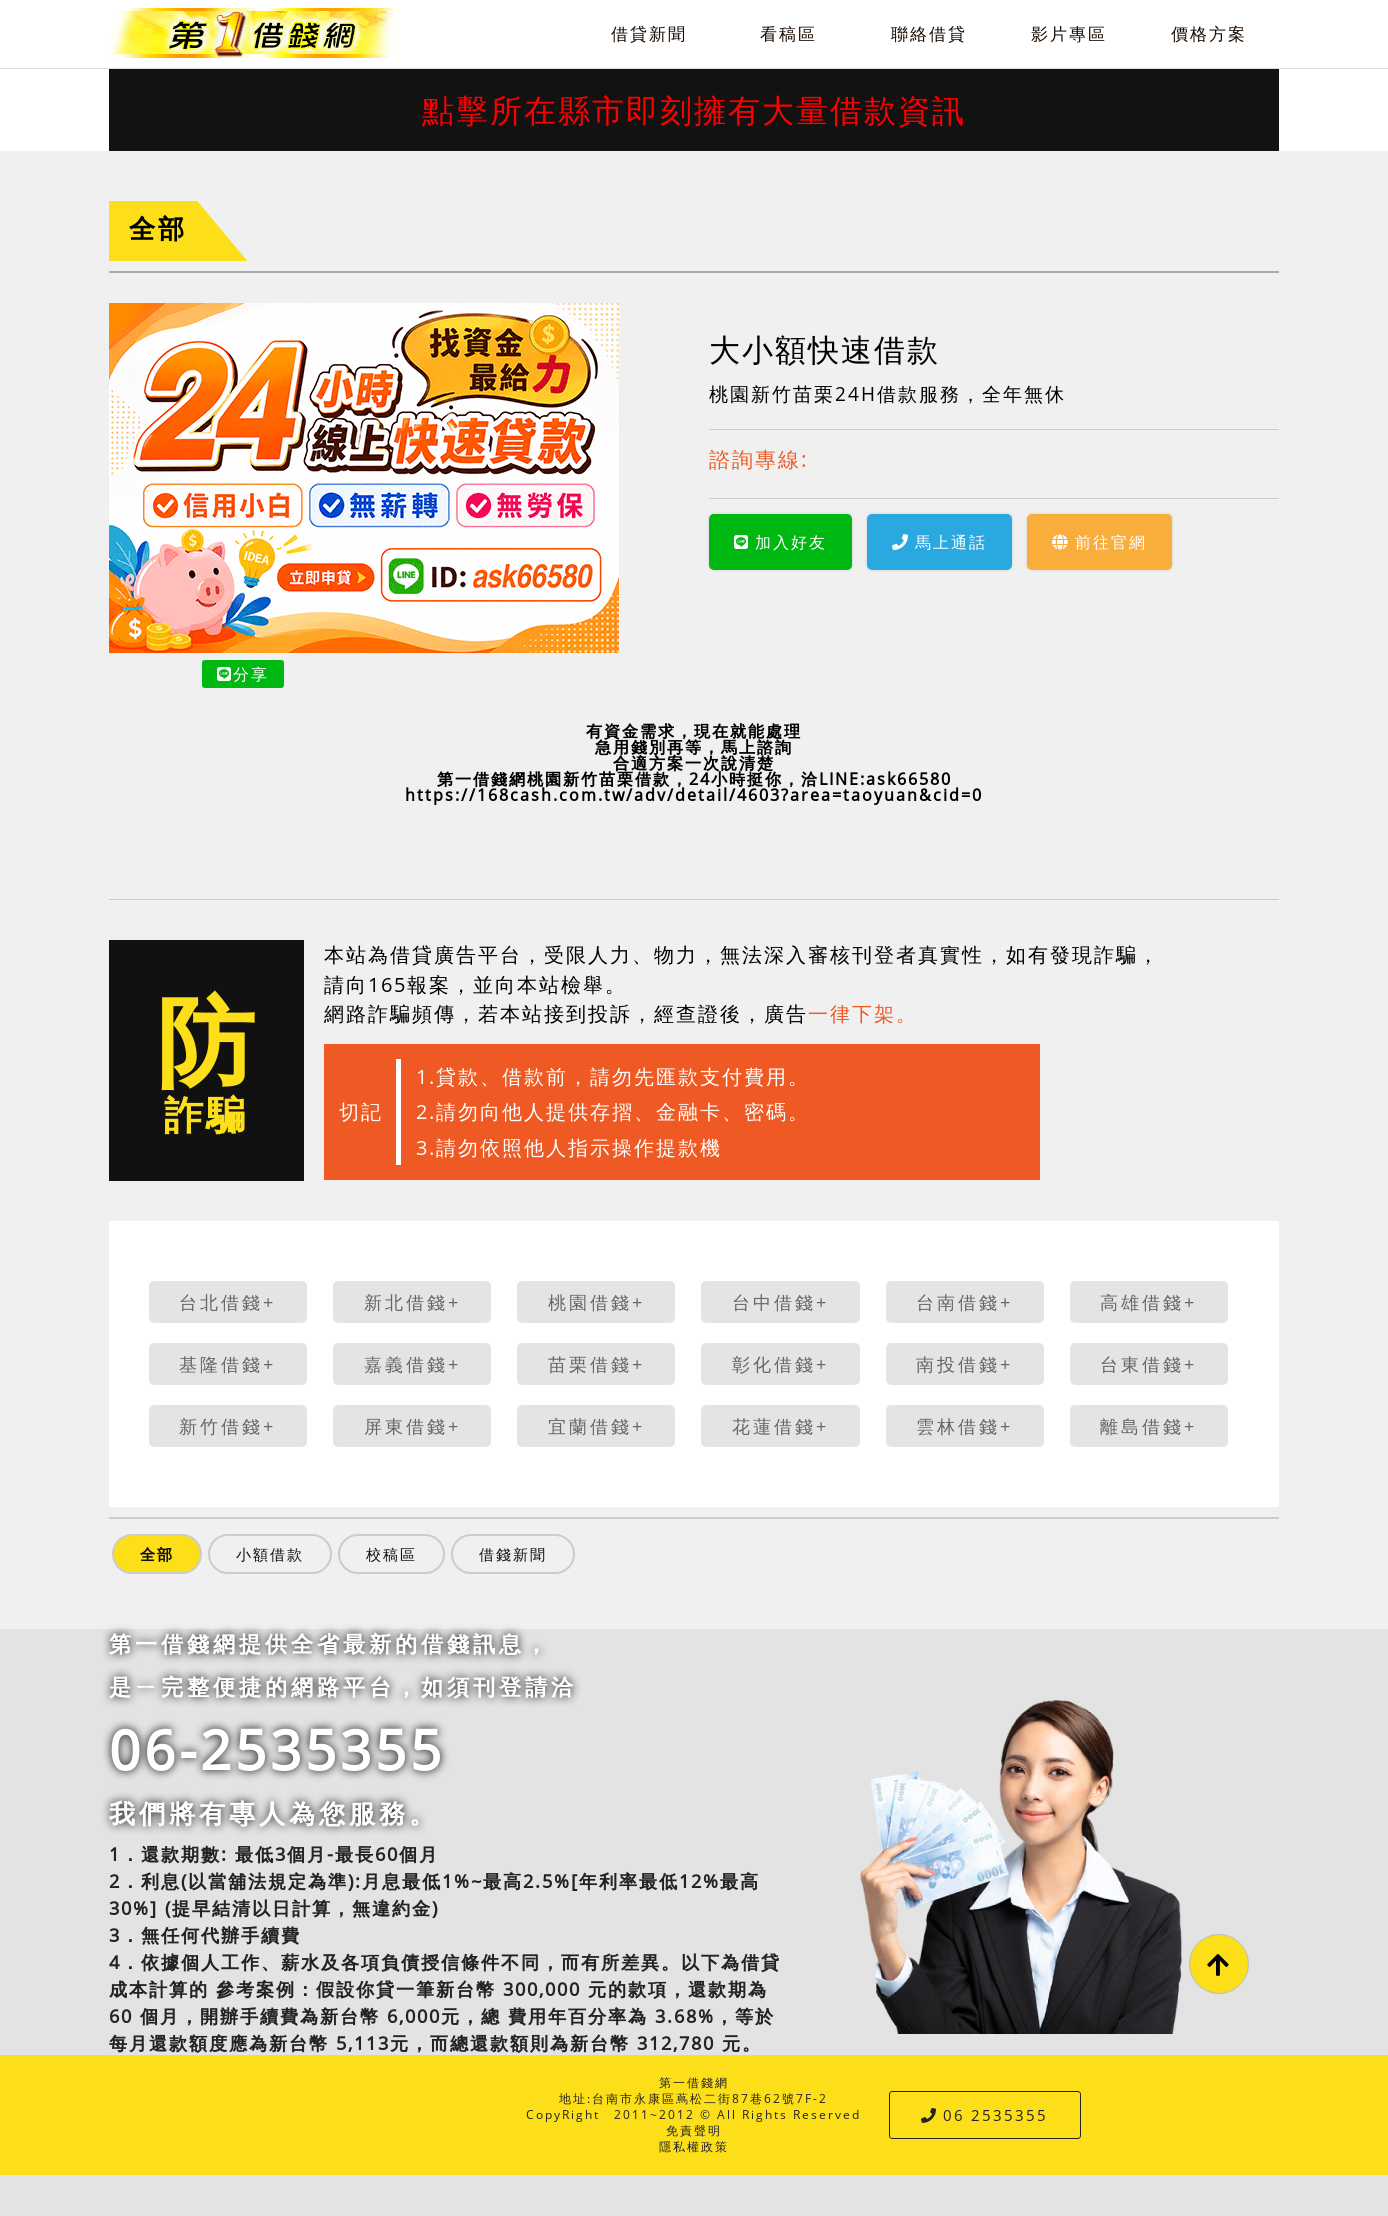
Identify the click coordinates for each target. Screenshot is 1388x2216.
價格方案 (1209, 33)
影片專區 (1069, 33)
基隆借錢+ (227, 1364)
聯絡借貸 (929, 33)
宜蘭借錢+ (596, 1426)
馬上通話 (939, 542)
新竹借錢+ (227, 1426)
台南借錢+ (964, 1302)
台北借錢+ (227, 1302)
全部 (158, 228)
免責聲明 (694, 2130)
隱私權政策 (694, 2146)
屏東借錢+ (412, 1426)
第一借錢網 (694, 2082)
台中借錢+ (780, 1302)
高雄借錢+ (1148, 1302)
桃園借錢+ (596, 1302)
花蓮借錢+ (780, 1426)
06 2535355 (984, 2115)
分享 (243, 674)
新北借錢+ (412, 1302)
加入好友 (780, 542)
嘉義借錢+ (412, 1364)
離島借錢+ (1148, 1426)
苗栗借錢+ (596, 1364)
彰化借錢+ (780, 1364)
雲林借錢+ (964, 1426)
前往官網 (1099, 542)
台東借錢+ (1148, 1364)
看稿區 (788, 33)
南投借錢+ (964, 1364)
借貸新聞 (649, 33)
